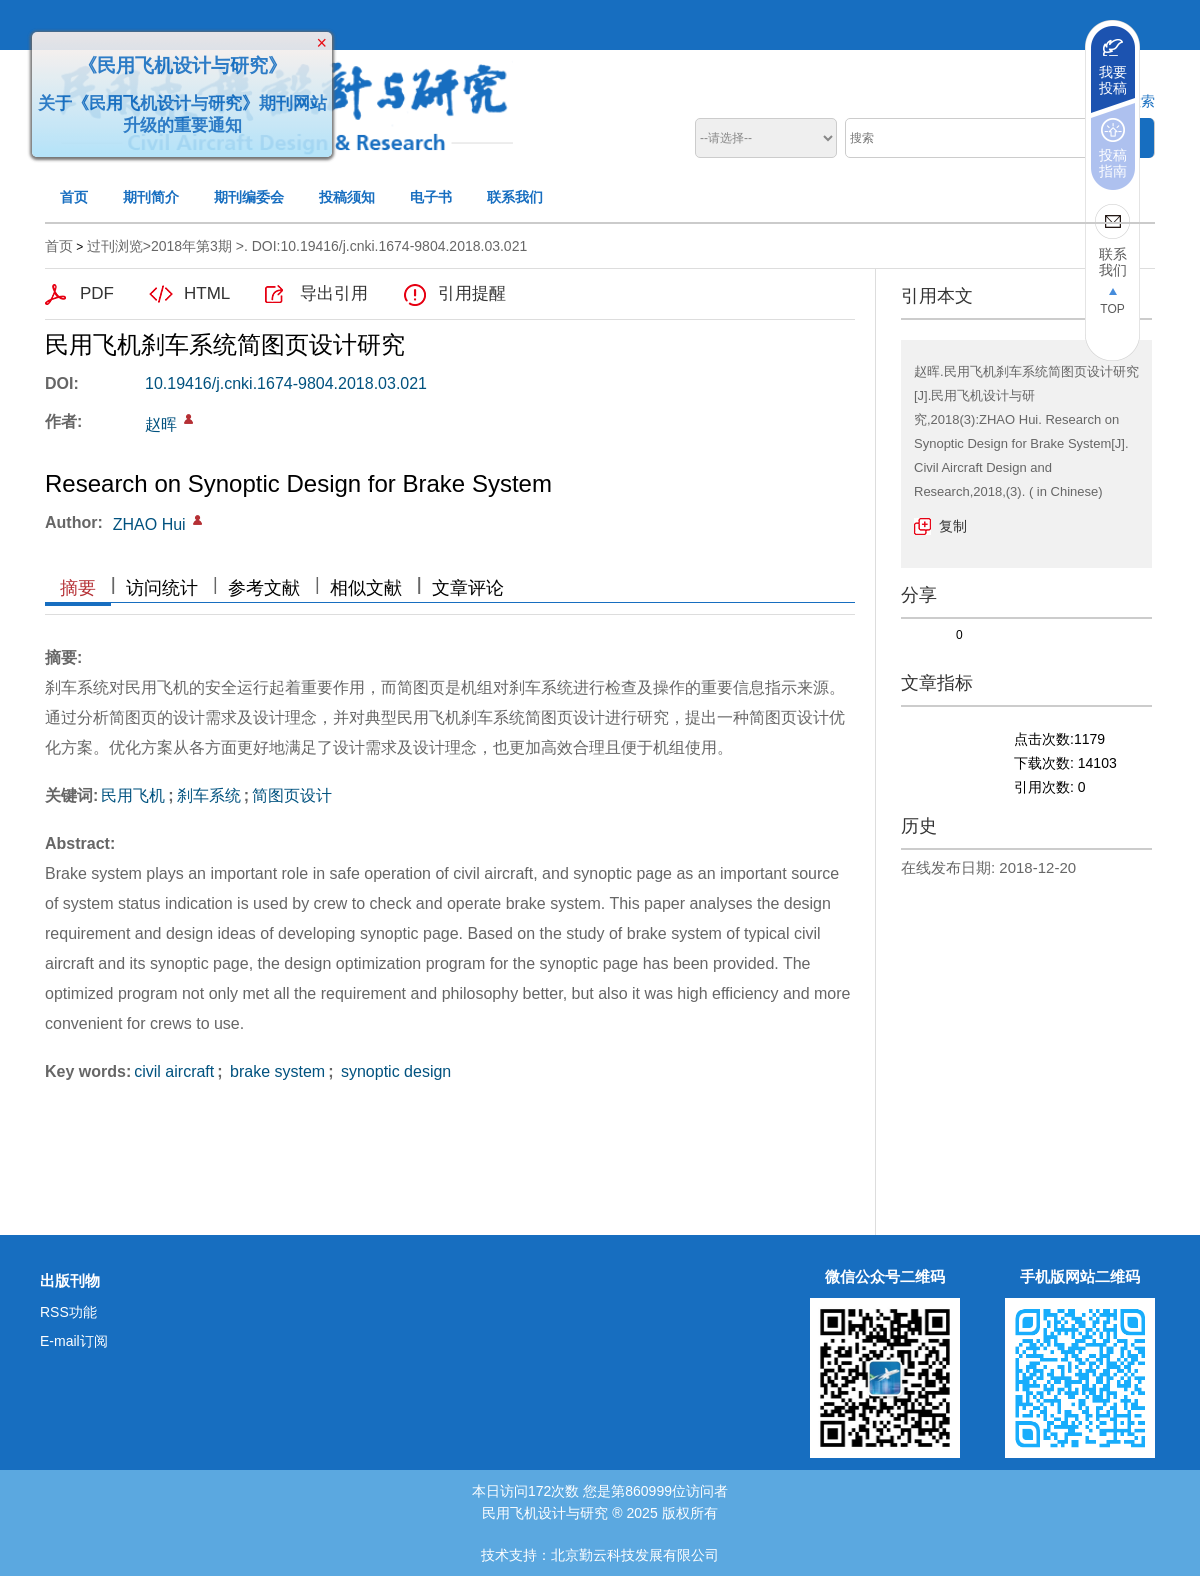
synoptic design (394, 1071)
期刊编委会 (249, 197)
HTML (207, 293)
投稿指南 (1113, 163)
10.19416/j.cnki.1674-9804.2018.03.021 (286, 383)
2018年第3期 (191, 246)
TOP (1112, 309)
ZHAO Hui (149, 524)
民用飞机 (133, 795)
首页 (74, 197)
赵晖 (161, 424)
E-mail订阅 (74, 1341)
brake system (276, 1071)
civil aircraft (174, 1071)
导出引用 (334, 293)
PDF (97, 293)
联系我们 (515, 197)
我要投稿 (1113, 80)
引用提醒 (472, 293)
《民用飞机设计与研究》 (179, 62)
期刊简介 (151, 197)
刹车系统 (209, 795)
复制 (953, 526)
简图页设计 (292, 795)
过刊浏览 (115, 246)
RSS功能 (68, 1312)
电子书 (431, 197)
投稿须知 (347, 197)
